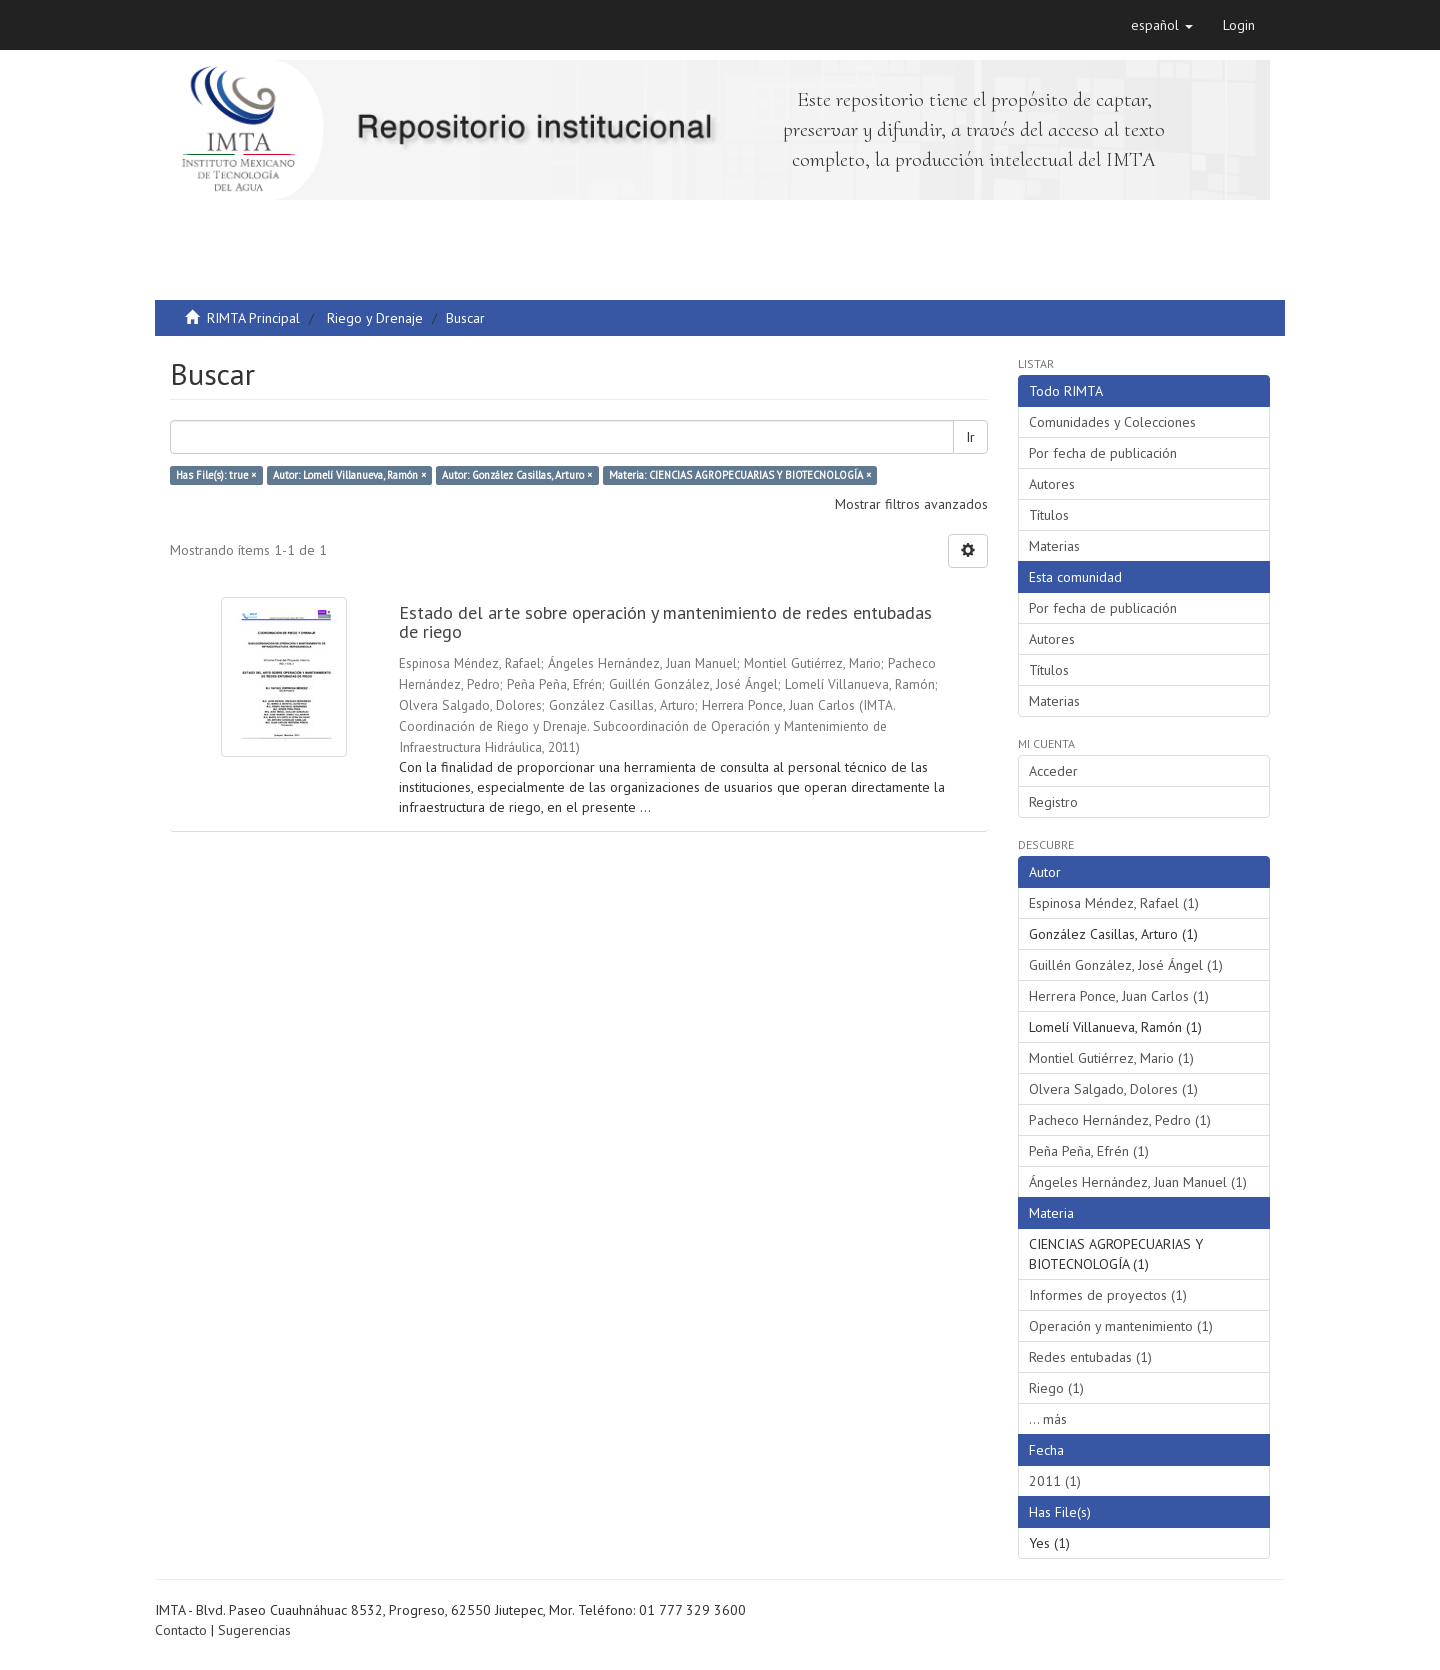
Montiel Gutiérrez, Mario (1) (1111, 1058)
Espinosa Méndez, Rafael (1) (1114, 903)
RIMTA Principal (253, 318)
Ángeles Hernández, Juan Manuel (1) (1138, 1182)
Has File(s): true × (216, 475)
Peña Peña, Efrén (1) (1089, 1151)
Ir (970, 437)
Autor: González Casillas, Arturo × (517, 475)
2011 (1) (1055, 1481)
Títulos (1049, 515)
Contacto (181, 1630)
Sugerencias (254, 1630)
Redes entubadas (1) (1090, 1357)
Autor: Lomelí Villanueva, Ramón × (349, 475)
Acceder (1053, 771)
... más (1048, 1419)
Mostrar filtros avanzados (911, 504)
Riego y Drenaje (375, 318)
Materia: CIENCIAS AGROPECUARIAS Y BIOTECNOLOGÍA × (740, 475)
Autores (1052, 484)
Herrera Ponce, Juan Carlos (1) (1119, 996)
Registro (1053, 802)
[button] (1162, 25)
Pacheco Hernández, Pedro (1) (1120, 1120)
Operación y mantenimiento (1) (1121, 1326)
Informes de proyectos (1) (1108, 1295)
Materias (1054, 546)
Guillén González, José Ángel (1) (1126, 965)
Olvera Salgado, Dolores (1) (1113, 1089)
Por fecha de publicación (1103, 453)
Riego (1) (1056, 1388)
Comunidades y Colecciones (1112, 422)
